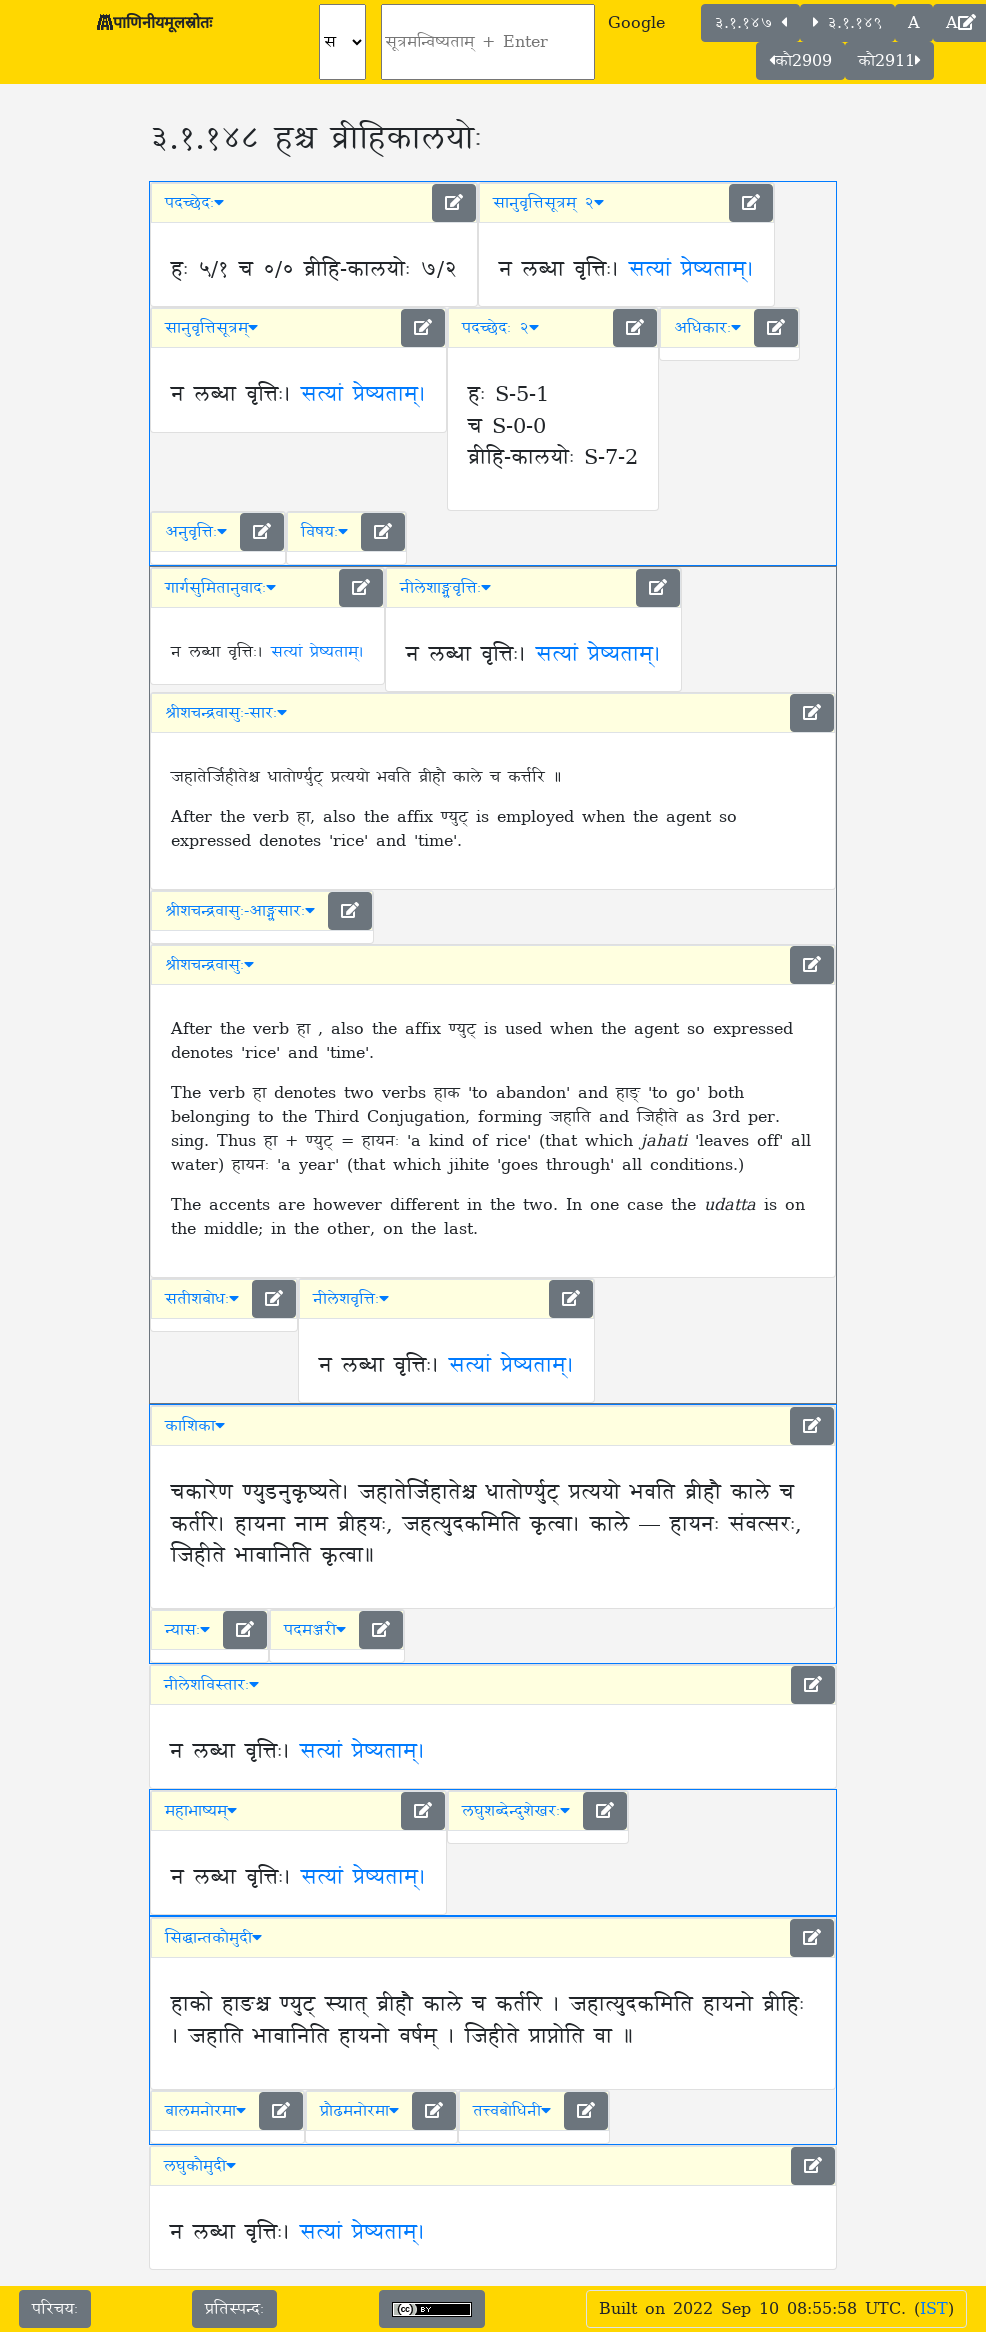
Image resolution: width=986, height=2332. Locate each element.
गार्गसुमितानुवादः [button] (220, 588)
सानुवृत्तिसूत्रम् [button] (211, 328)
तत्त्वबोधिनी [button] (512, 2111)
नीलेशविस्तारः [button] (211, 1685)
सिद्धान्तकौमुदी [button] (213, 1938)
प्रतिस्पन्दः (234, 2309)
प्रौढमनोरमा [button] (359, 2111)
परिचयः (55, 2309)
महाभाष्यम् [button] (201, 1811)
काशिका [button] (195, 1426)
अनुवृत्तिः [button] (196, 532)
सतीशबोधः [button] (202, 1299)
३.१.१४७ (750, 23)
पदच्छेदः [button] (194, 203)
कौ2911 (889, 61)
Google (636, 23)
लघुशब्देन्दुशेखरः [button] (516, 1811)
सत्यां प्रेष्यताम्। (691, 270)
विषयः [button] (324, 532)
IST (934, 2309)
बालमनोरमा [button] (205, 2111)
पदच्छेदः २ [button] (500, 328)
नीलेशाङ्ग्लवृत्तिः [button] (445, 588)
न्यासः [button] (187, 1630)
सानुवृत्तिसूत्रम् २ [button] (548, 203)
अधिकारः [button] (707, 328)
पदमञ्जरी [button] (315, 1630)
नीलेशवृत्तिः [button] (351, 1299)
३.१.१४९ (847, 23)
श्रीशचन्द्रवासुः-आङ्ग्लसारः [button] (240, 911)
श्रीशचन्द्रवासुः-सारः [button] (226, 713)
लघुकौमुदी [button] (200, 2166)
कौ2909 (800, 61)
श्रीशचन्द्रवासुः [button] (209, 965)
